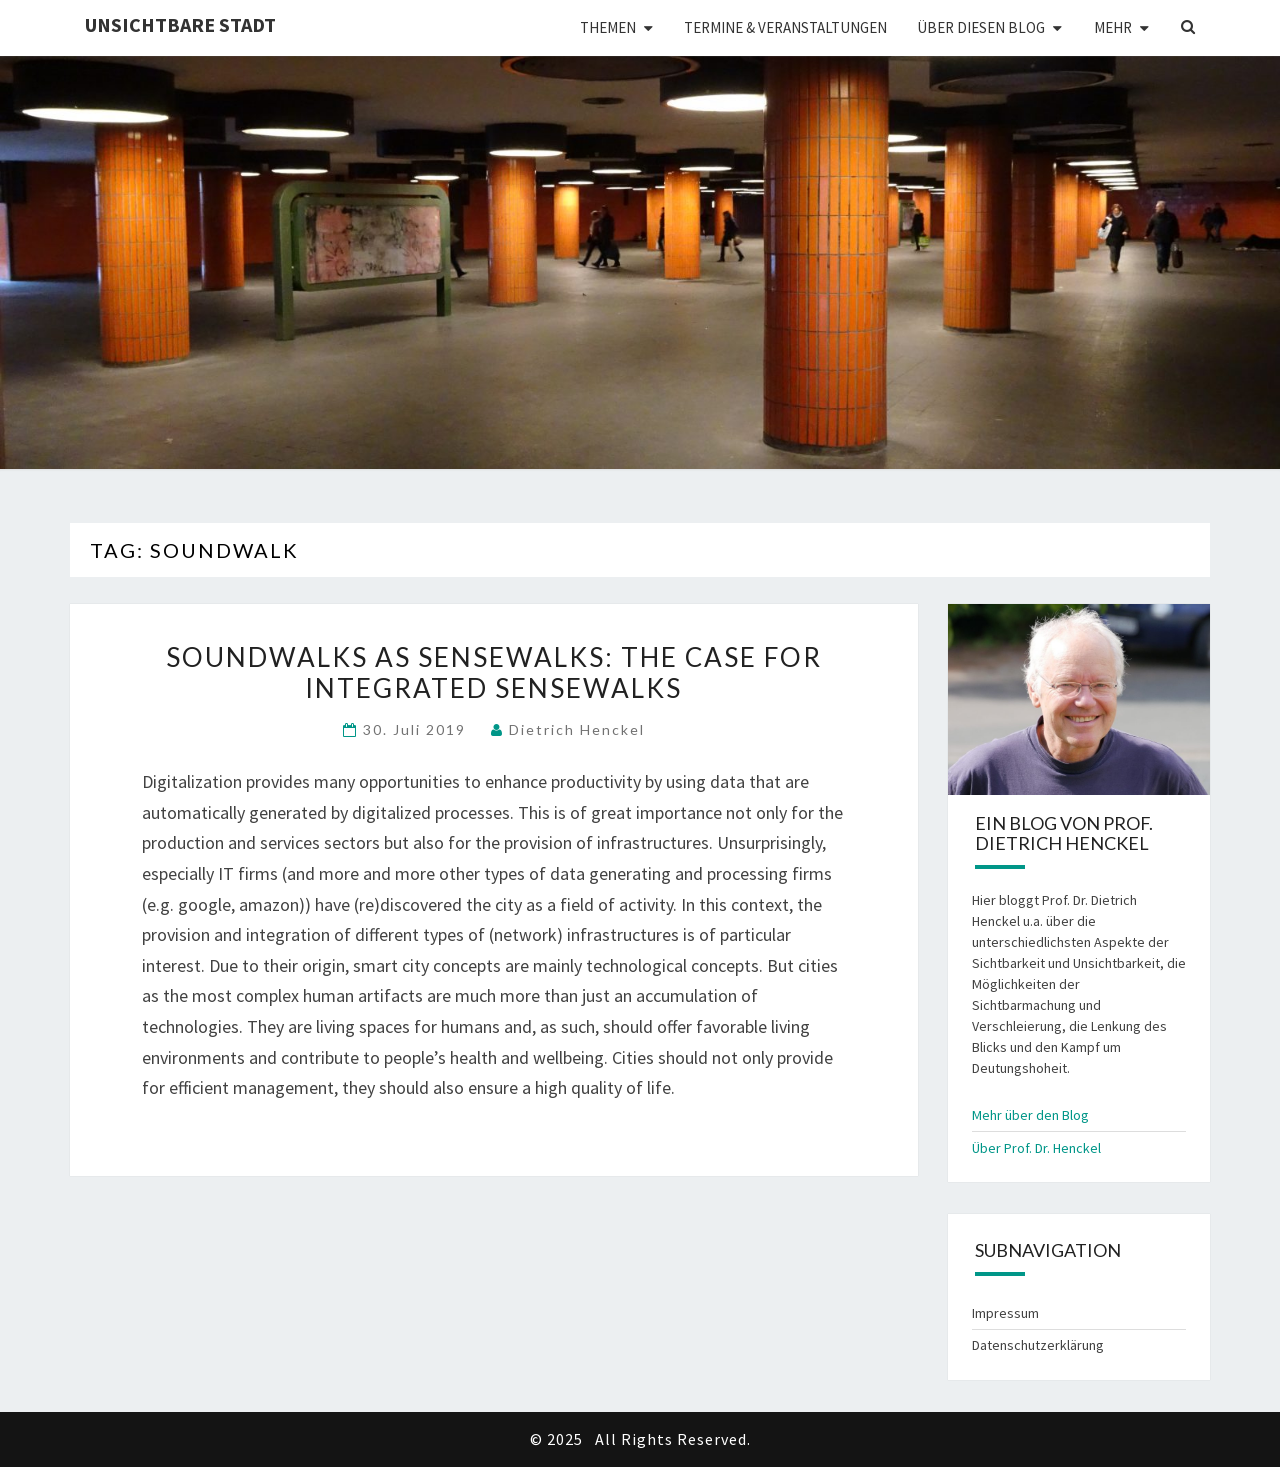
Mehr (1113, 27)
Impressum (1005, 1313)
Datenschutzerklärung (1038, 1345)
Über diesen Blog (981, 27)
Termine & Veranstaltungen (785, 27)
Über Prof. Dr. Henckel (1036, 1148)
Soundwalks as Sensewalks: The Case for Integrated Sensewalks (494, 672)
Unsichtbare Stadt (180, 24)
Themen (608, 27)
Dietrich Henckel (577, 729)
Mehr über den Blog (1030, 1115)
